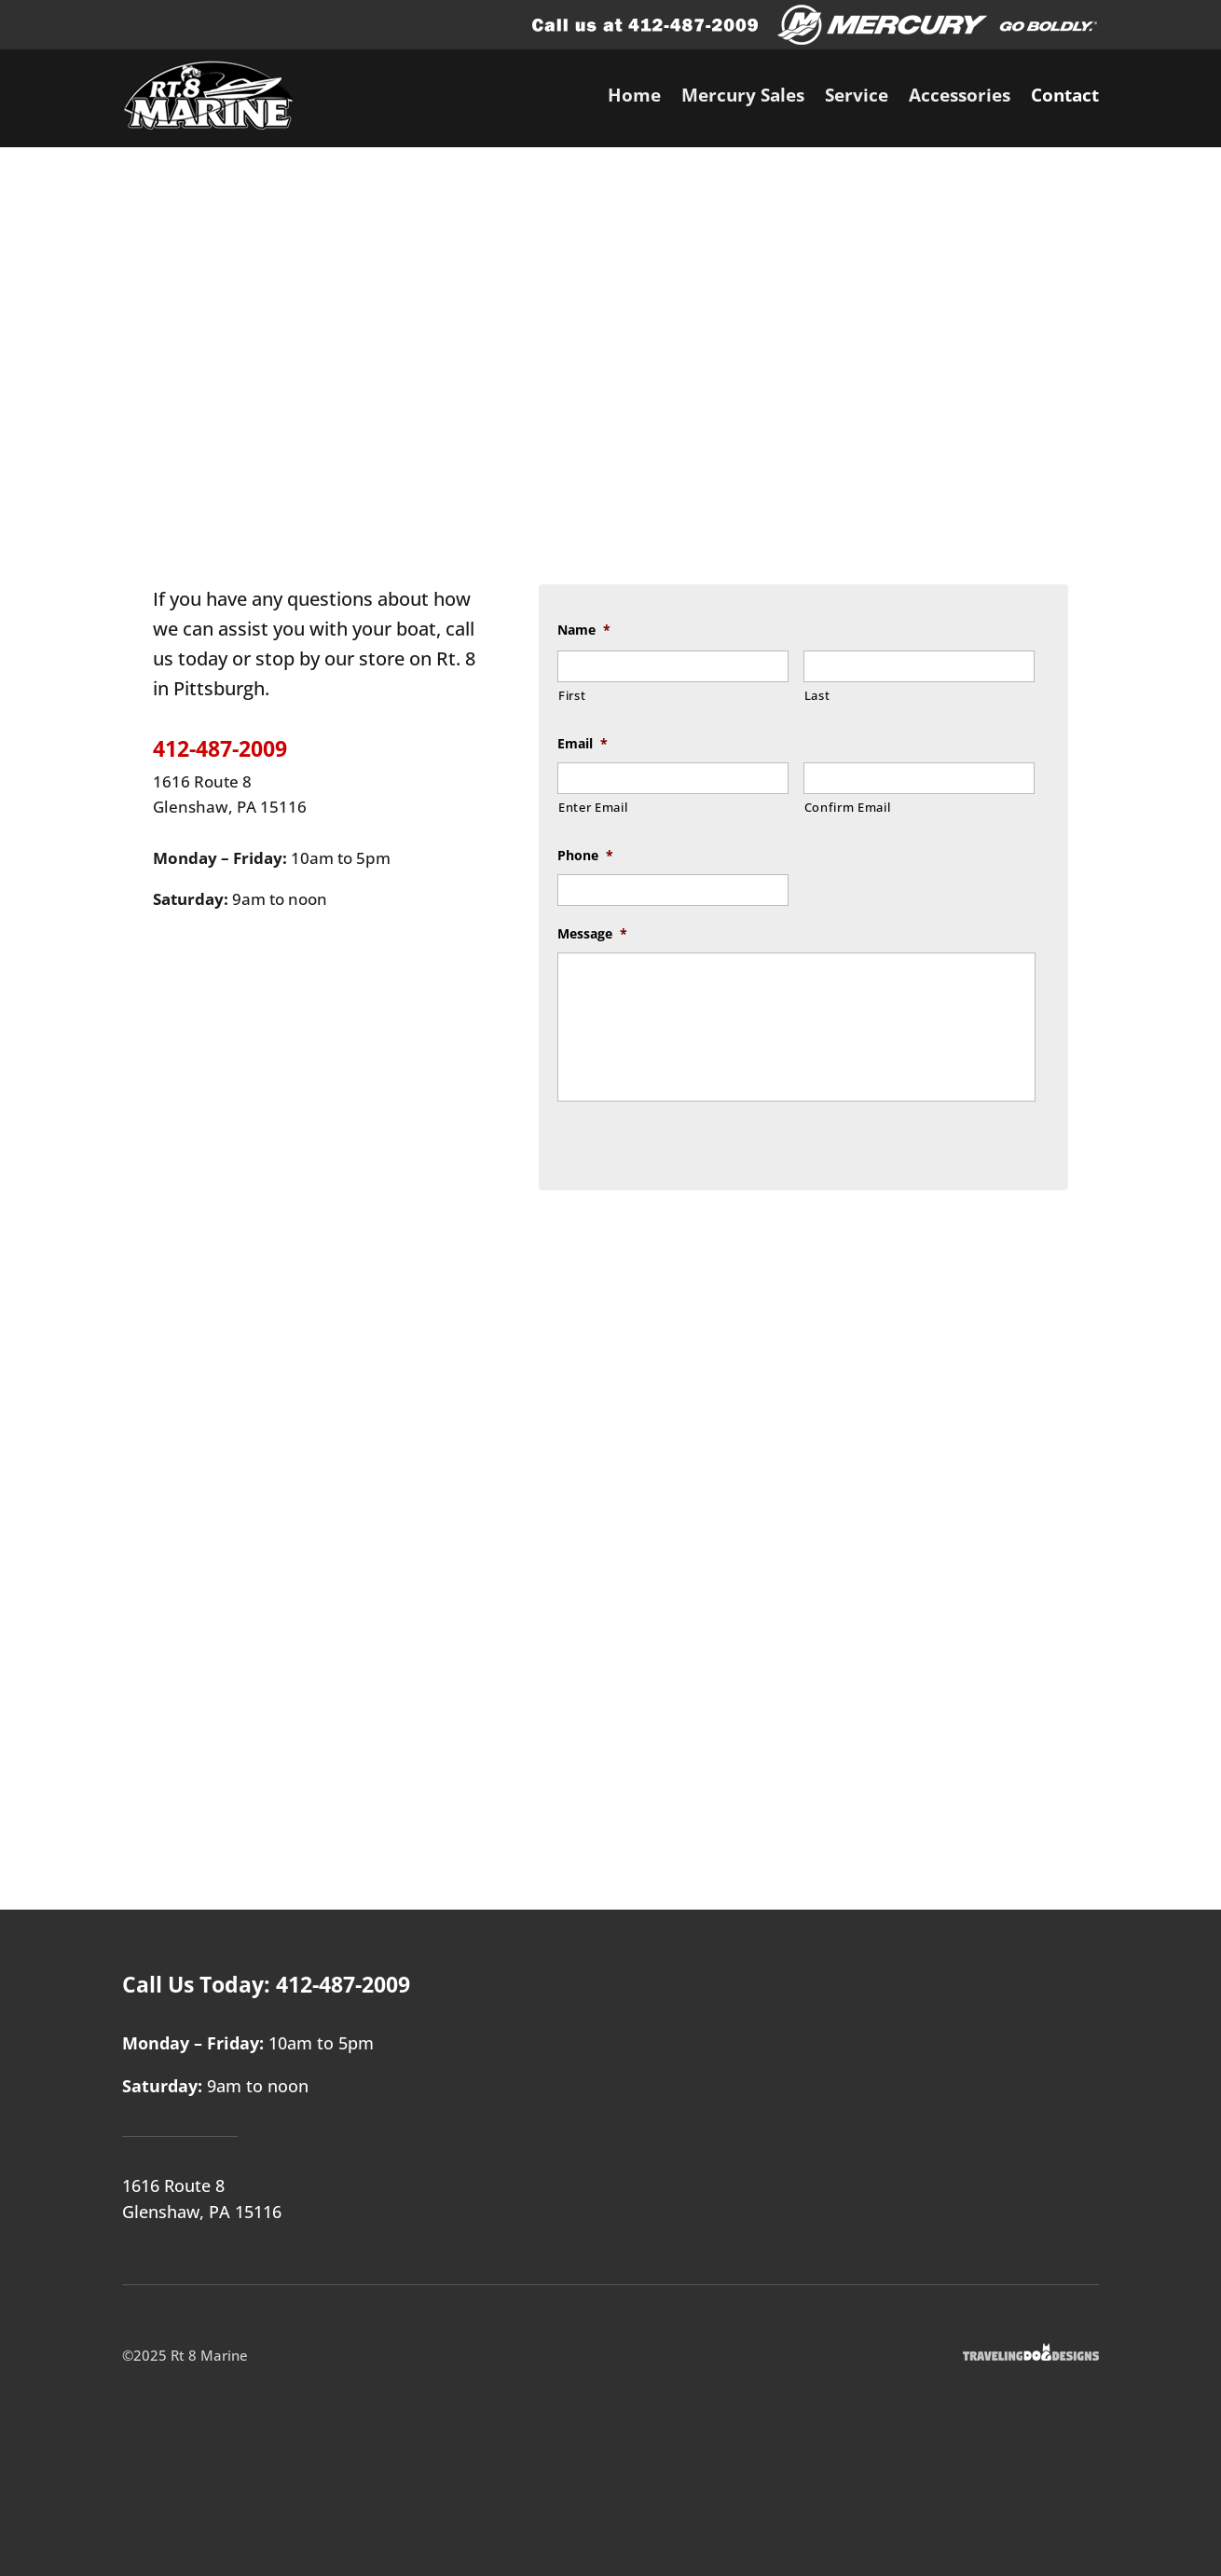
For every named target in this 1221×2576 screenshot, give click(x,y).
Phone (585, 855)
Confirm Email (847, 807)
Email (582, 743)
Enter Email (592, 807)
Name (583, 630)
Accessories (959, 98)
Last (817, 695)
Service (856, 98)
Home (634, 98)
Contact (1065, 98)
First (571, 695)
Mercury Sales (742, 98)
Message (592, 933)
